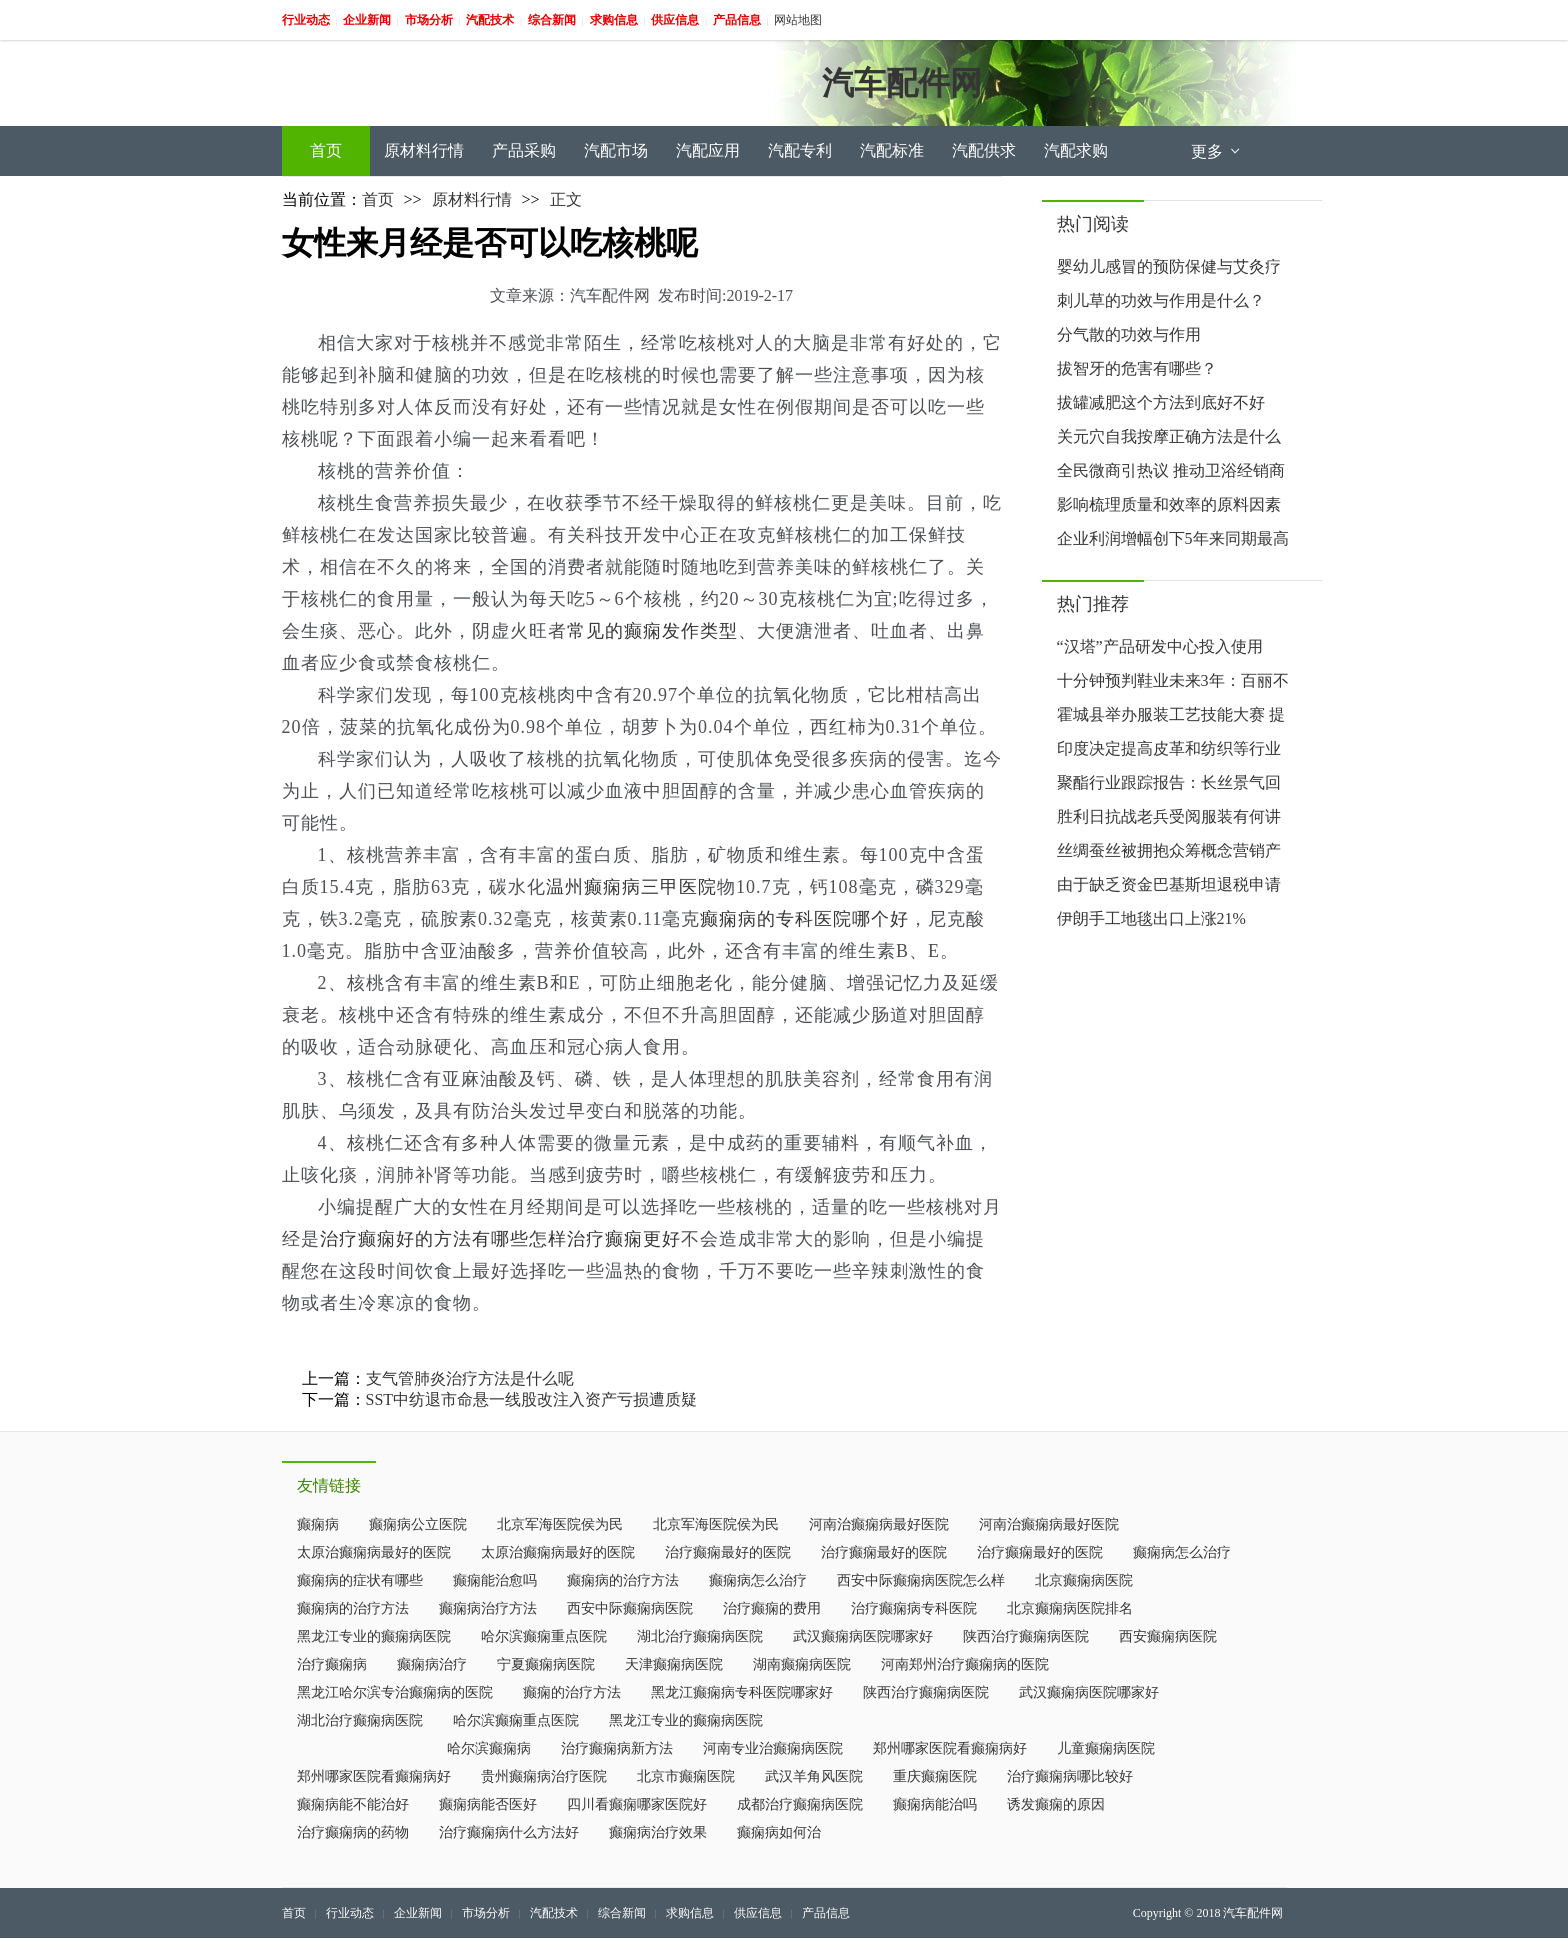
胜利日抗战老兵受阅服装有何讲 (1169, 816)
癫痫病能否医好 (488, 1804)
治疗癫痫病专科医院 (914, 1608)
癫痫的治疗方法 (572, 1692)
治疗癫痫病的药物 (353, 1832)
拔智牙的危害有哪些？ (1137, 368)
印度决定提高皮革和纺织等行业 (1169, 748)
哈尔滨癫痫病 (489, 1748)
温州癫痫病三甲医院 (631, 887)
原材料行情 (424, 150)
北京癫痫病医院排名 (1070, 1608)
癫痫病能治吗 (935, 1804)
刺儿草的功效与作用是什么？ (1161, 300)
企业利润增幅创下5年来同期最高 (1173, 538)
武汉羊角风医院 (814, 1776)
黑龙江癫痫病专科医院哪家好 (742, 1692)
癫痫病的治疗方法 (623, 1580)
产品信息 (826, 1913)
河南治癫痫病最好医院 (879, 1524)
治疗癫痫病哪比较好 (1070, 1776)
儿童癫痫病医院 (1106, 1748)
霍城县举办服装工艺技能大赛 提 (1171, 714)
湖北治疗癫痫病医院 (700, 1636)
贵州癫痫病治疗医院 (544, 1776)
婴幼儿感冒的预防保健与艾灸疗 (1169, 266)
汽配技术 (554, 1913)
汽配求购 (1076, 150)
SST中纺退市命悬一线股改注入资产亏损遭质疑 (532, 1399)
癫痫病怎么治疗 (1182, 1552)
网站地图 (798, 20)
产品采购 (524, 150)
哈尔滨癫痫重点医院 (544, 1636)
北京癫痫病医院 (1084, 1580)
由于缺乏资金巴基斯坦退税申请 (1169, 884)
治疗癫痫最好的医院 (728, 1552)
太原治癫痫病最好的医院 (374, 1552)
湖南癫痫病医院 (802, 1664)
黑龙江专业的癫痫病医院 (374, 1636)
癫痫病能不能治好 (353, 1804)
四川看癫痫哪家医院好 (637, 1804)
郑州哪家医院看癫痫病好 (950, 1748)
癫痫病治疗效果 (658, 1832)
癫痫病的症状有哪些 (360, 1580)
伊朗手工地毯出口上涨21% (1151, 918)
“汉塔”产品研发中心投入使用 (1160, 646)
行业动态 (350, 1913)
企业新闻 (418, 1913)
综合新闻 (622, 1913)
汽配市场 (616, 150)
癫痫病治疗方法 (488, 1608)
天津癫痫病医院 (674, 1664)
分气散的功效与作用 (1129, 334)
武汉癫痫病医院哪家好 (863, 1636)
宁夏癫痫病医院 (546, 1664)
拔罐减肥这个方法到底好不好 (1161, 402)
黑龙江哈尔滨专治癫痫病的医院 (395, 1692)
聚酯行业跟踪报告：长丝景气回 (1169, 782)
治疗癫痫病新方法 (617, 1748)
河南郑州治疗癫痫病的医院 (965, 1664)
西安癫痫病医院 (1168, 1636)
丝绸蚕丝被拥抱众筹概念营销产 (1169, 850)
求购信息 (690, 1913)
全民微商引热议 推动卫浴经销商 (1171, 470)
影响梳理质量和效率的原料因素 (1169, 504)
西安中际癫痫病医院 (630, 1608)
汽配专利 (800, 150)
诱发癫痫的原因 (1056, 1804)
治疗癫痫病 (332, 1664)
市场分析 (486, 1913)
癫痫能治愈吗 (495, 1580)
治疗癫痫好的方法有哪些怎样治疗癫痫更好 (500, 1239)
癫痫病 (318, 1524)
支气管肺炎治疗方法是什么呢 (470, 1378)
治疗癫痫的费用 (772, 1608)
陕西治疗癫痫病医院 (1026, 1636)
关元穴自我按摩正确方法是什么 (1169, 436)
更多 (1217, 151)
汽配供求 (984, 150)
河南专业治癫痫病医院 (773, 1748)
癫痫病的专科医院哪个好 (804, 919)
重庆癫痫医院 (935, 1776)
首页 (326, 150)
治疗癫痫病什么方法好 (509, 1832)
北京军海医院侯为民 (560, 1524)
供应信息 (758, 1913)
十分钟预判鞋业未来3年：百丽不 (1173, 680)
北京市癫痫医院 (686, 1776)
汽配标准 (892, 150)
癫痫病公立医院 (418, 1524)
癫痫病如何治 (779, 1832)
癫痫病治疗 (432, 1664)
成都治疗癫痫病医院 (800, 1804)
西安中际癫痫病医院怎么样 (921, 1580)
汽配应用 (708, 150)
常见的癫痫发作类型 (652, 631)
